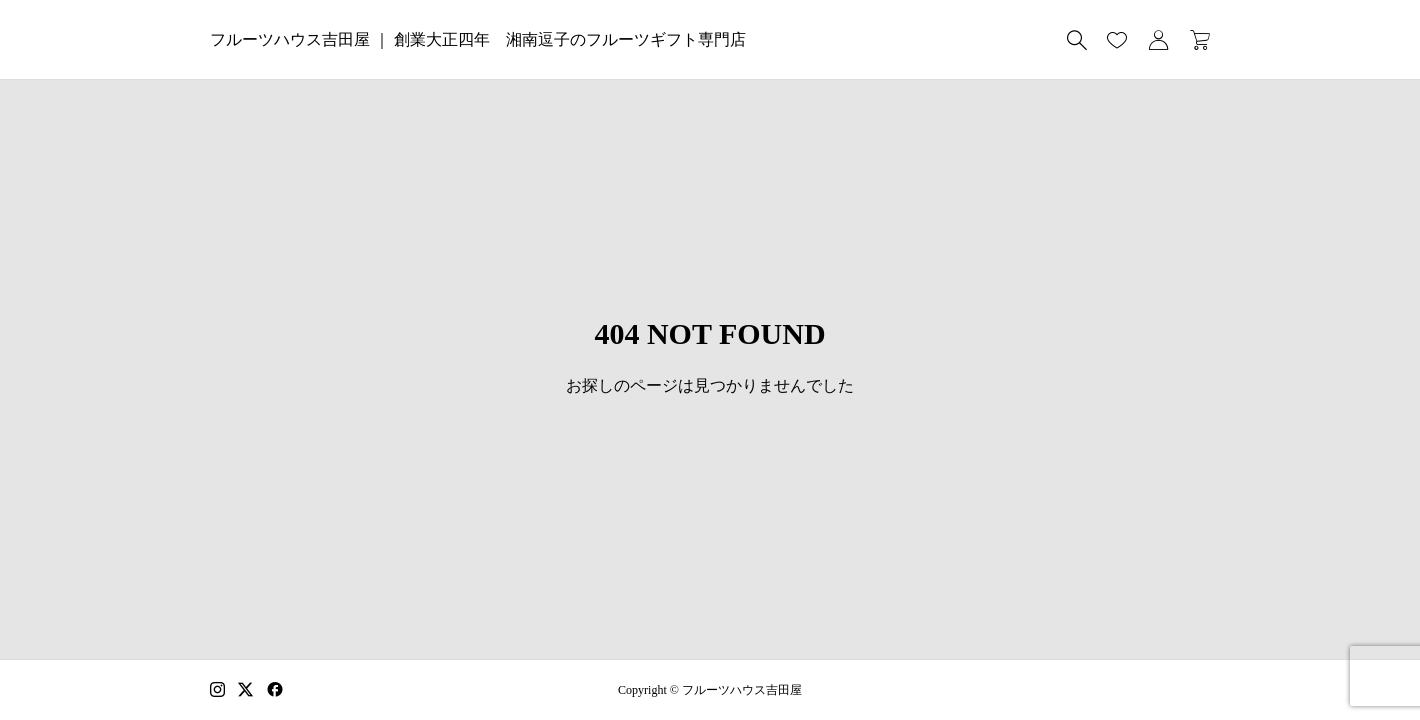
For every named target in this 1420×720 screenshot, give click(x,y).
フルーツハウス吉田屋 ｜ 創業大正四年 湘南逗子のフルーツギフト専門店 (478, 39)
